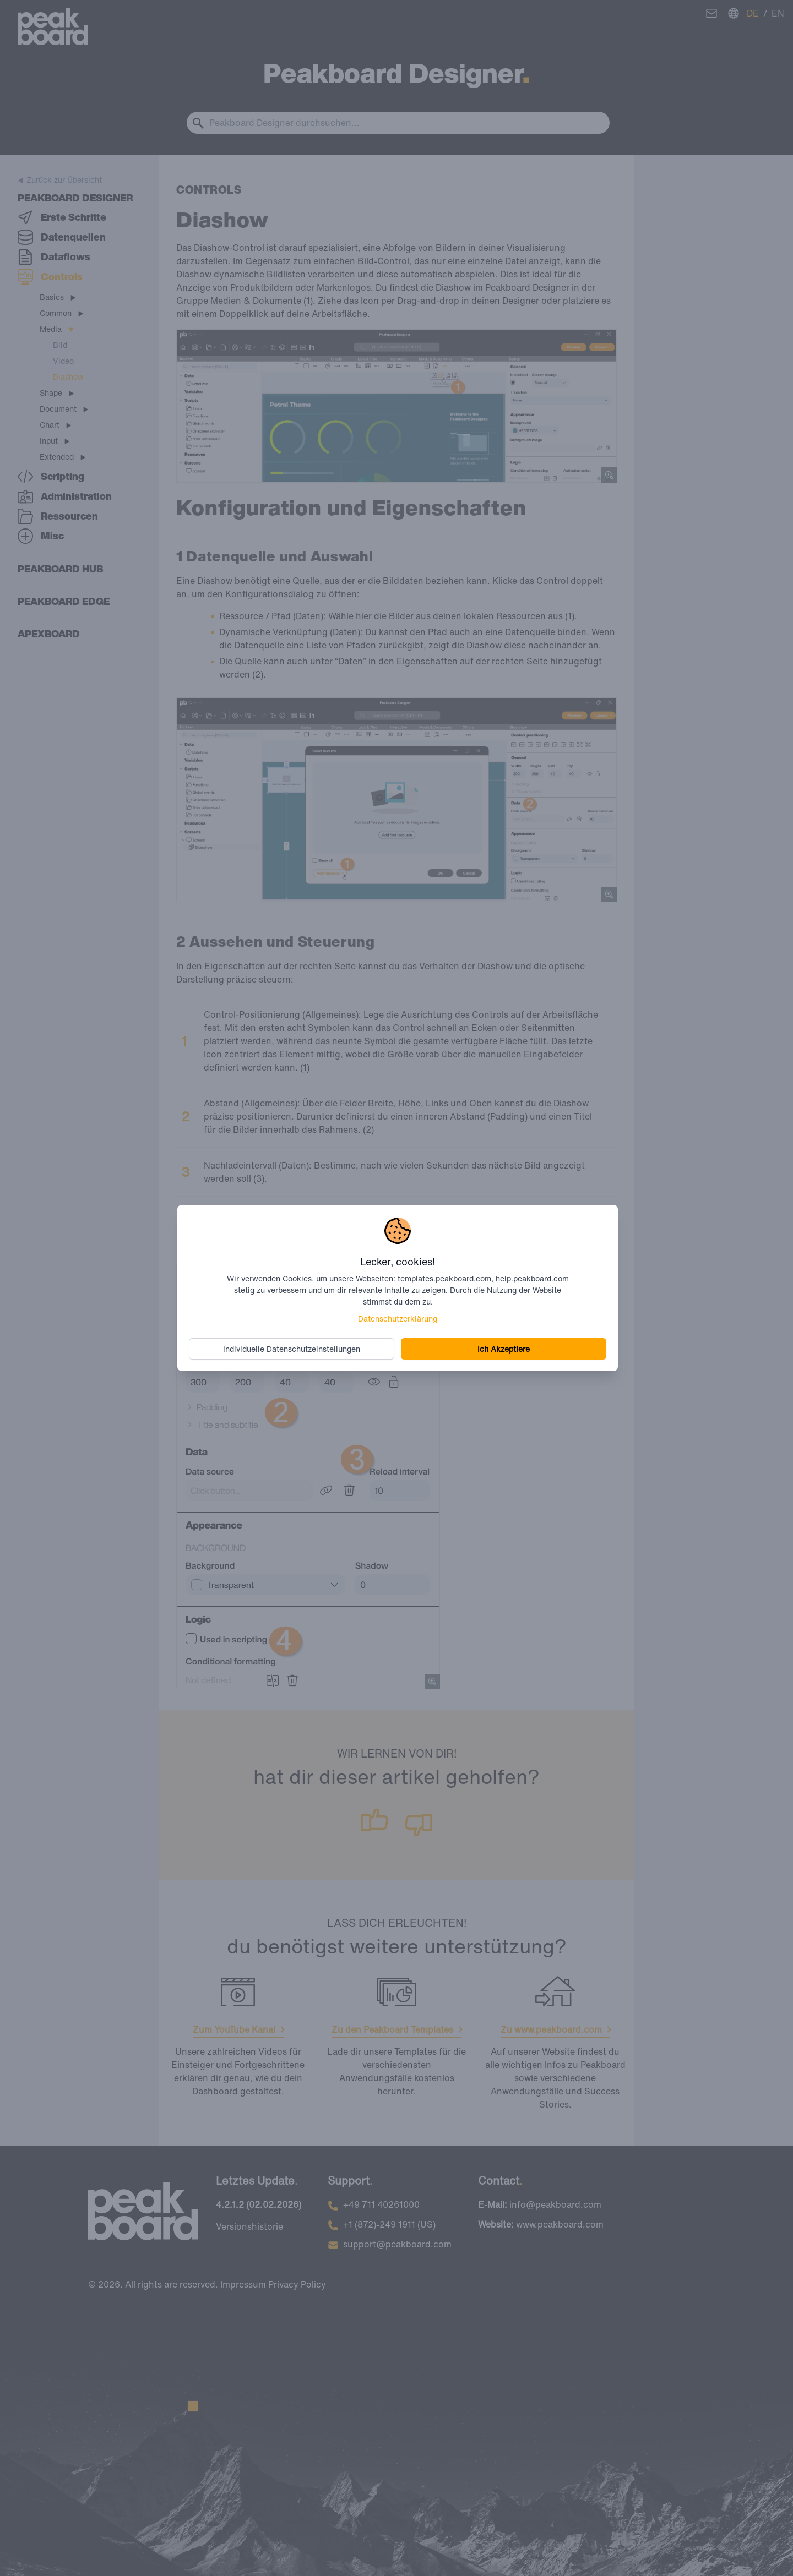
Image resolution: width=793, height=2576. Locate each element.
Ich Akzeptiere (503, 1348)
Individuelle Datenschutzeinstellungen (292, 1348)
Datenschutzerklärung (397, 1318)
